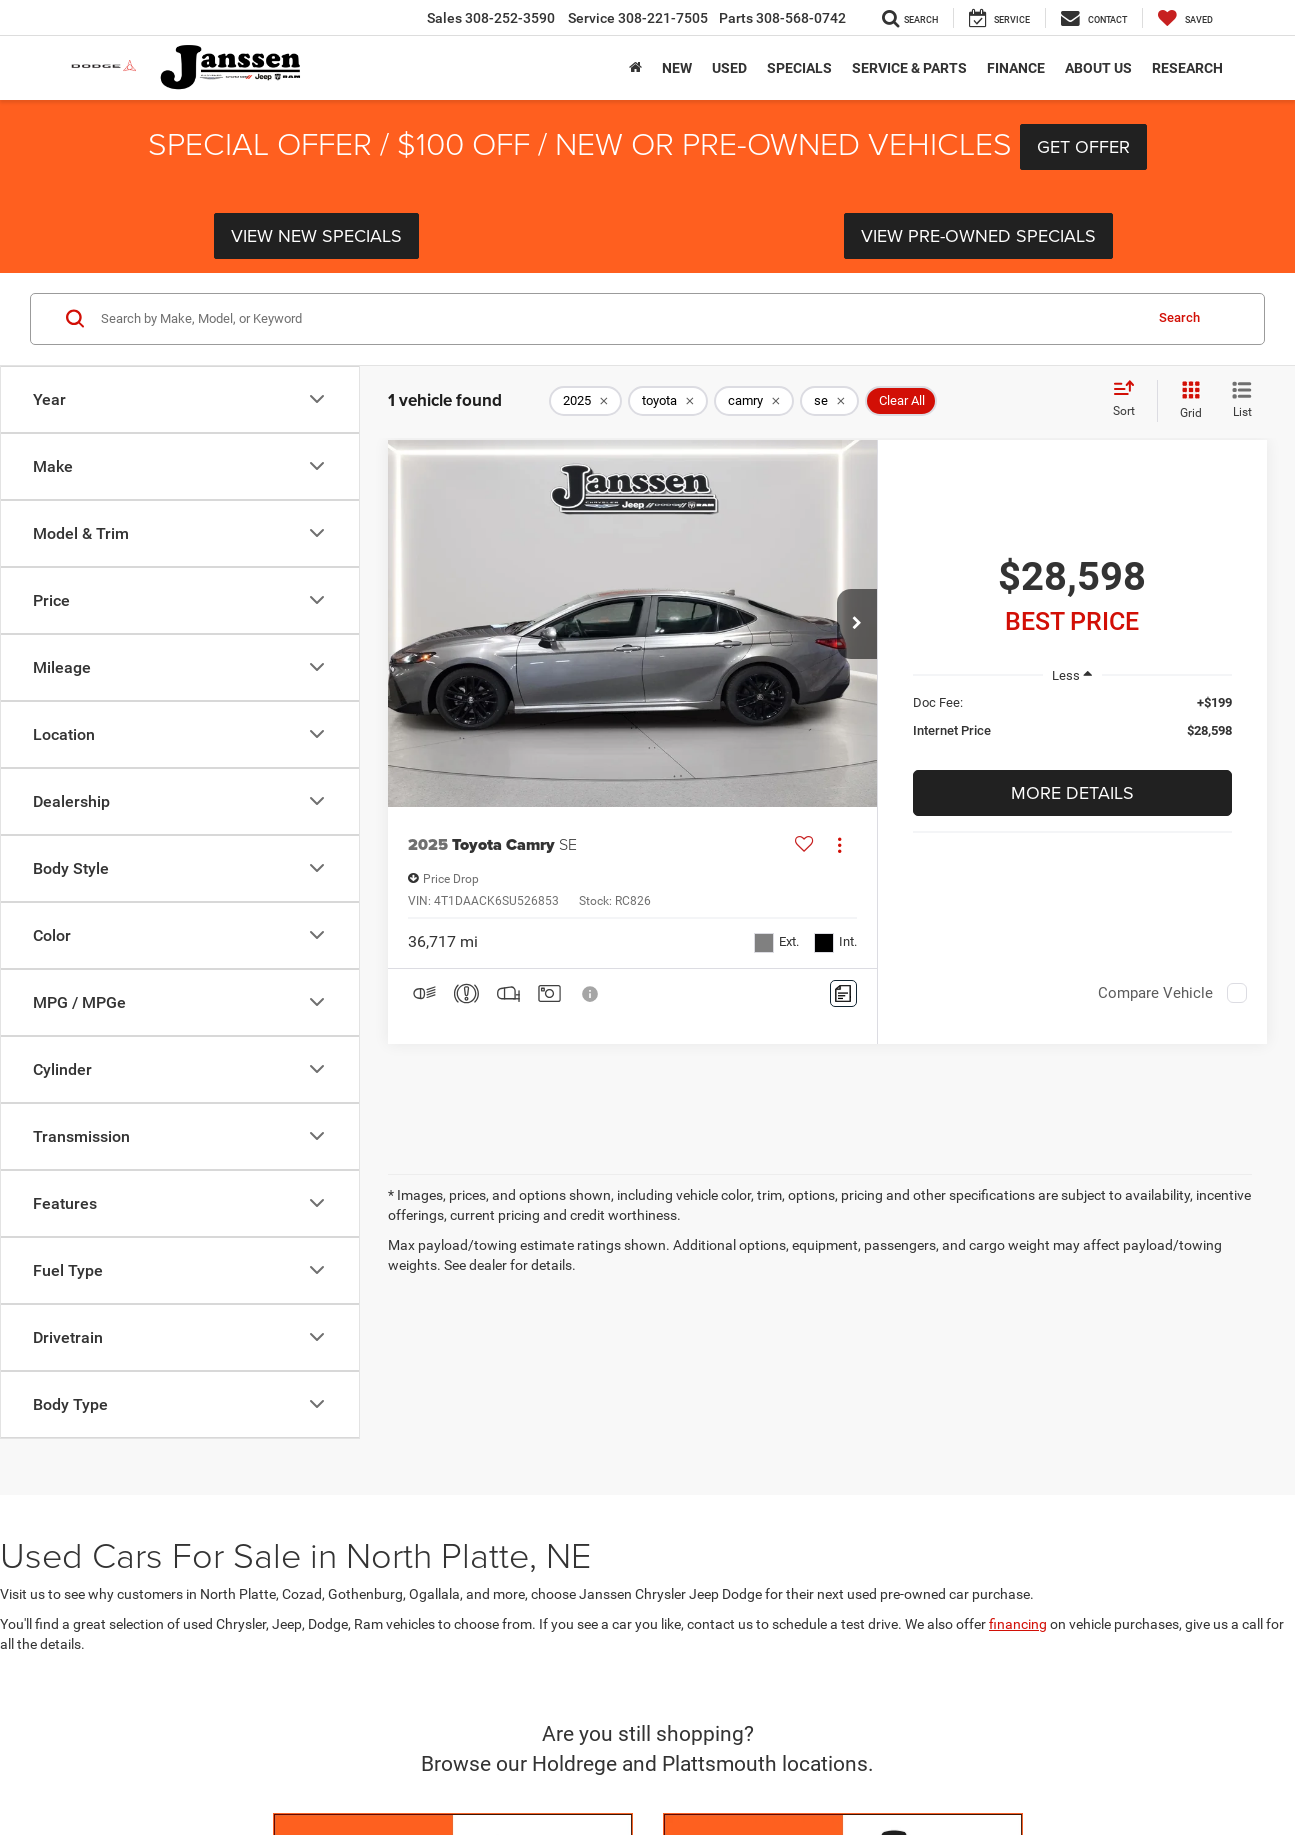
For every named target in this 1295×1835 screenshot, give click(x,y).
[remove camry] (754, 401)
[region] (1072, 726)
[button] (857, 624)
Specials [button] (799, 68)
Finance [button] (1016, 68)
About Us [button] (1098, 68)
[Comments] (843, 993)
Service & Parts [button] (909, 68)
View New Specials (316, 235)
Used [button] (729, 68)
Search (1179, 317)
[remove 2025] (585, 401)
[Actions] (839, 844)
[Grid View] (1187, 401)
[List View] (1242, 401)
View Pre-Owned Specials (978, 235)
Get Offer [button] (1083, 146)
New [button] (677, 68)
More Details (1072, 792)
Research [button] (1187, 68)
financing (1018, 1624)
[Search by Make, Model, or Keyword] (619, 319)
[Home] (635, 68)
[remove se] (829, 401)
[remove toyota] (668, 401)
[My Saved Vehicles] (1185, 18)
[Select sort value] (1130, 400)
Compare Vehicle (1155, 993)
